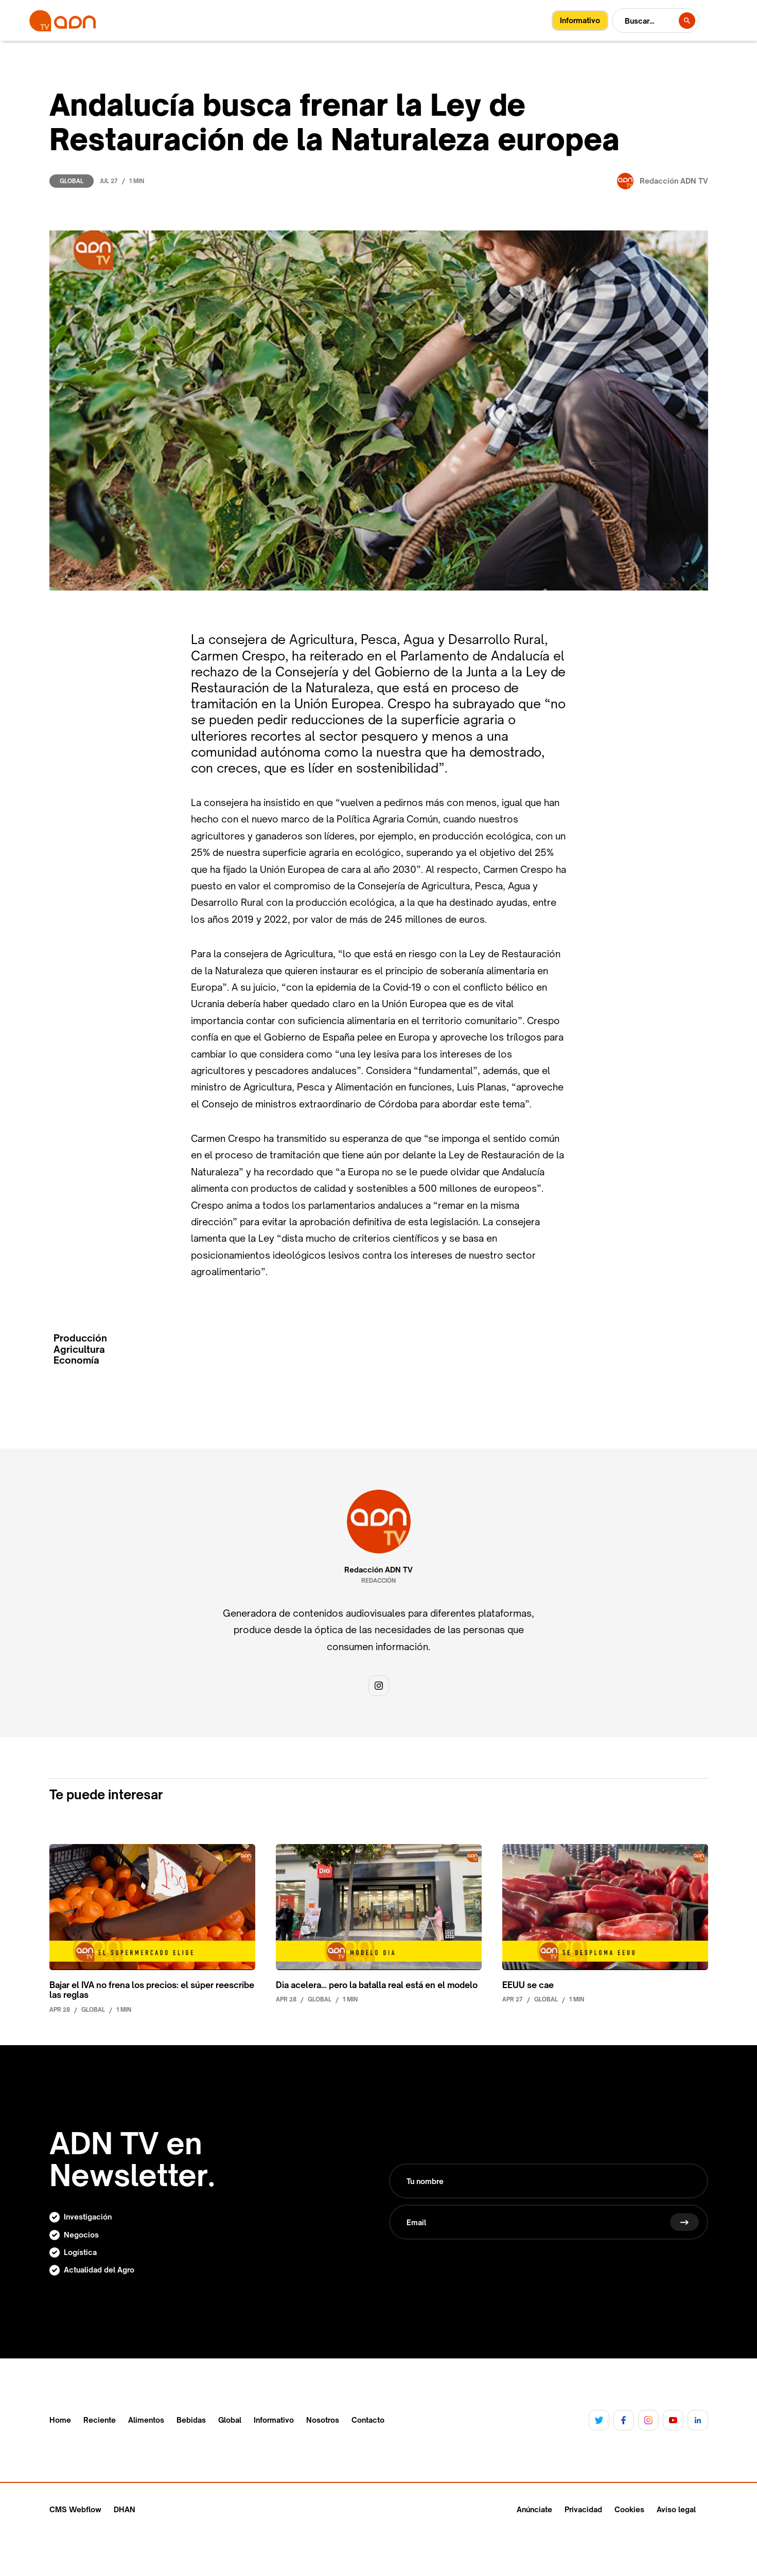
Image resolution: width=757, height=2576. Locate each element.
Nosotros (322, 2420)
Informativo (274, 2420)
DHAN (124, 2509)
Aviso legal (676, 2509)
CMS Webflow (75, 2509)
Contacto (367, 2420)
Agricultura (79, 1349)
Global (71, 181)
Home (60, 2420)
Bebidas (191, 2420)
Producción (80, 1338)
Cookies (629, 2509)
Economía (76, 1360)
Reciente (99, 2420)
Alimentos (146, 2420)
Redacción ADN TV (378, 1570)
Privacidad (583, 2509)
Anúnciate (534, 2509)
